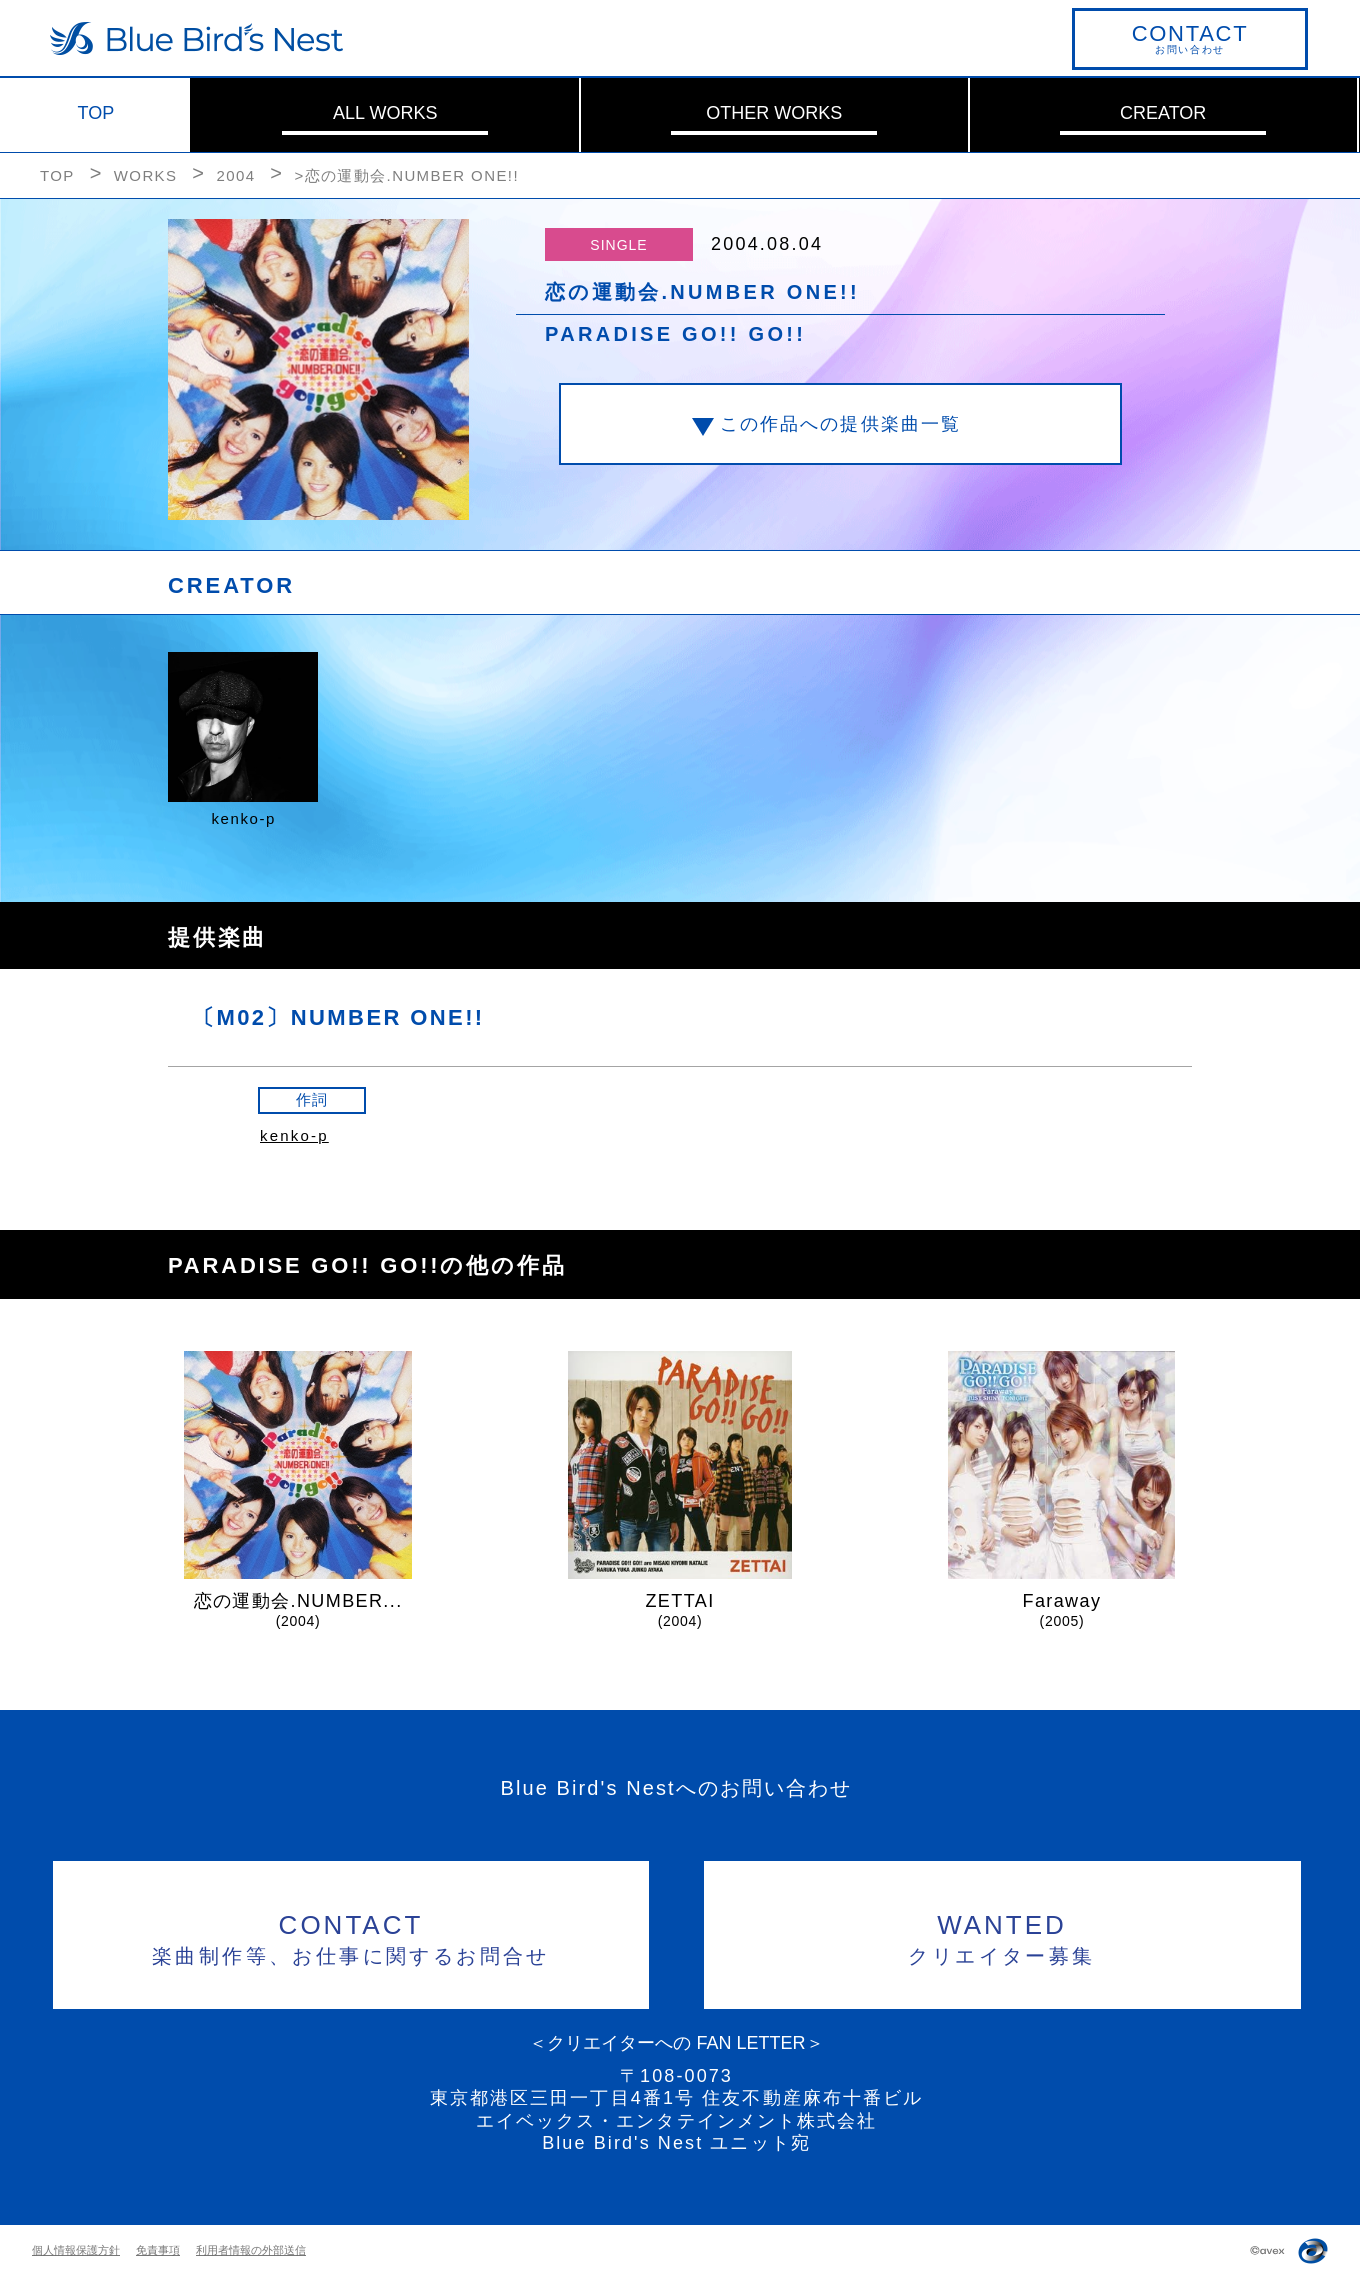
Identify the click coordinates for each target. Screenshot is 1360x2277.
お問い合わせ (1190, 38)
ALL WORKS (385, 113)
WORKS (146, 175)
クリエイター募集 (1002, 1936)
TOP (96, 113)
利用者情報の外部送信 (251, 2250)
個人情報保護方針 (76, 2250)
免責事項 (158, 2250)
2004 (235, 175)
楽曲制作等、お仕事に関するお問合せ (351, 1936)
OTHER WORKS (774, 113)
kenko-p (294, 1135)
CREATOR (1163, 113)
